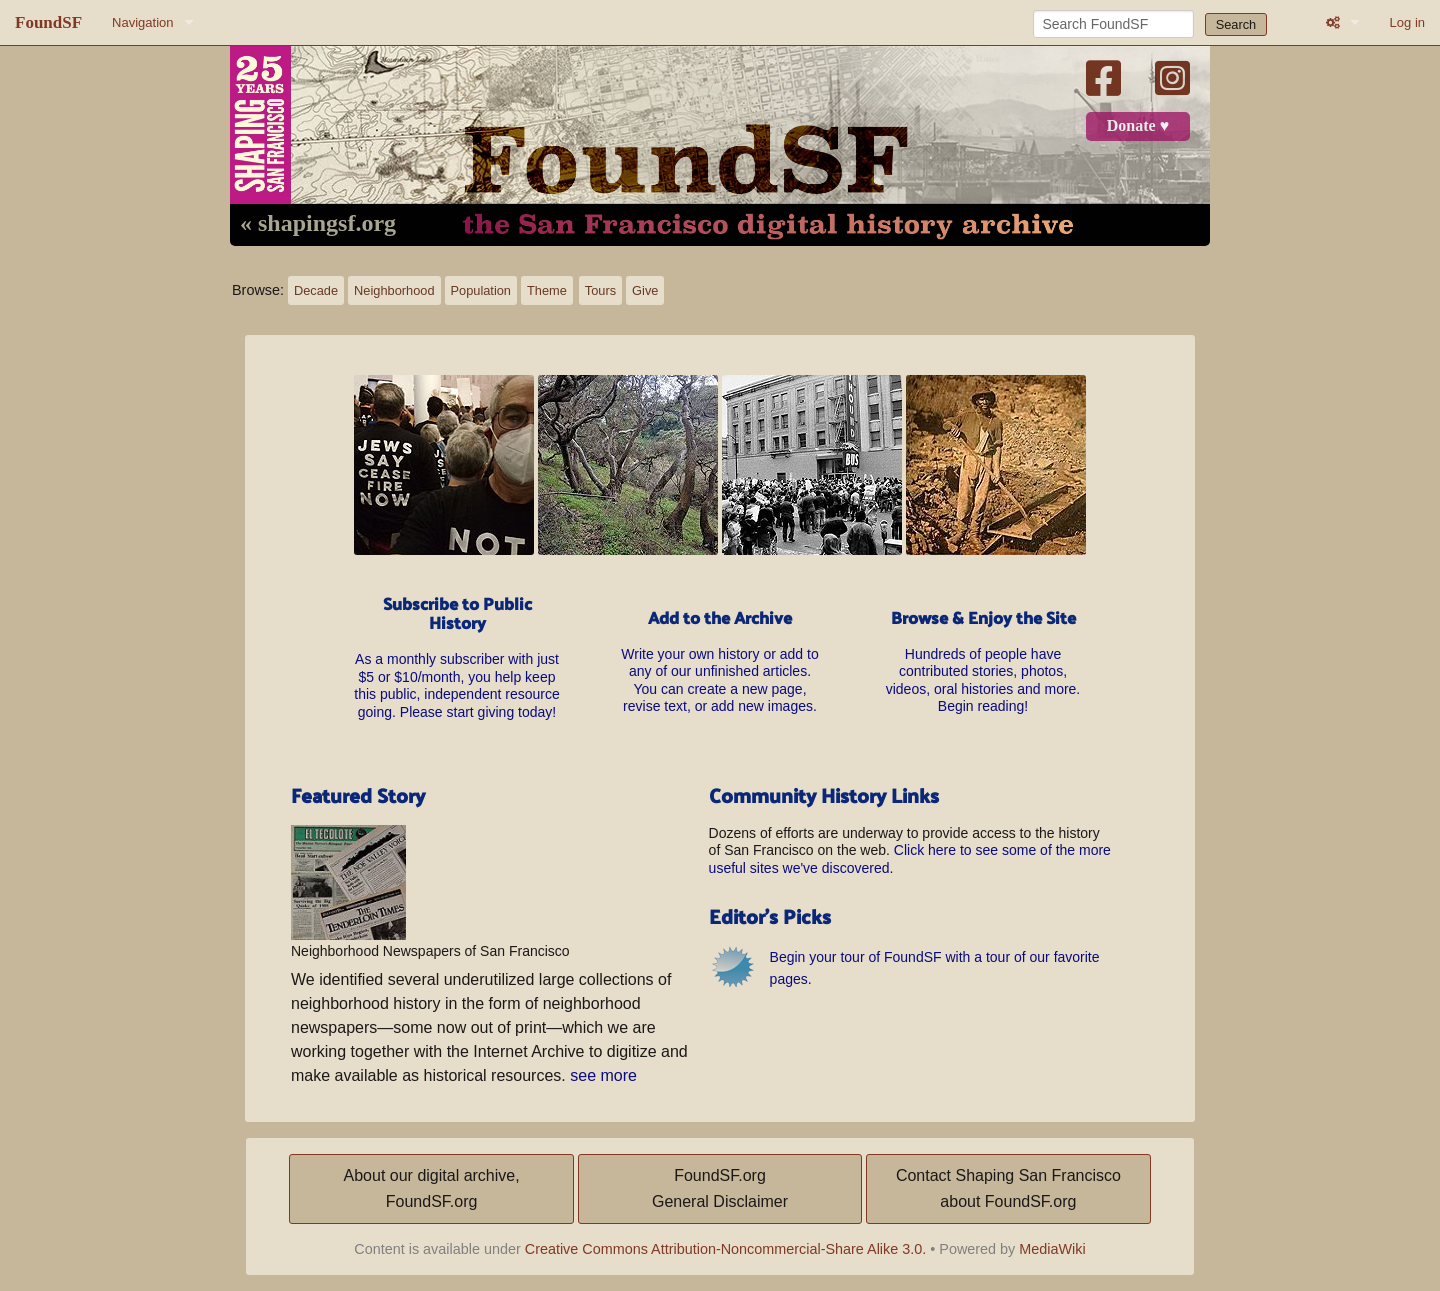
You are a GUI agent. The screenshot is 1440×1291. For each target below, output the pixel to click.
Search (1236, 24)
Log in (1407, 22)
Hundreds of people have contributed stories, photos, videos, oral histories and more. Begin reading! (983, 663)
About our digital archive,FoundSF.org (432, 1188)
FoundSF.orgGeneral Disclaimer (720, 1188)
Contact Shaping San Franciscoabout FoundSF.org (1008, 1188)
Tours (600, 290)
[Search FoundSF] (1113, 24)
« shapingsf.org (318, 224)
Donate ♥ (1138, 126)
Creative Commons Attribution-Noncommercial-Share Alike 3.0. (726, 1249)
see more (603, 1075)
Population (481, 290)
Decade (316, 290)
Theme (547, 290)
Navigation (142, 22)
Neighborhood (394, 290)
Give (645, 290)
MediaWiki (1052, 1249)
